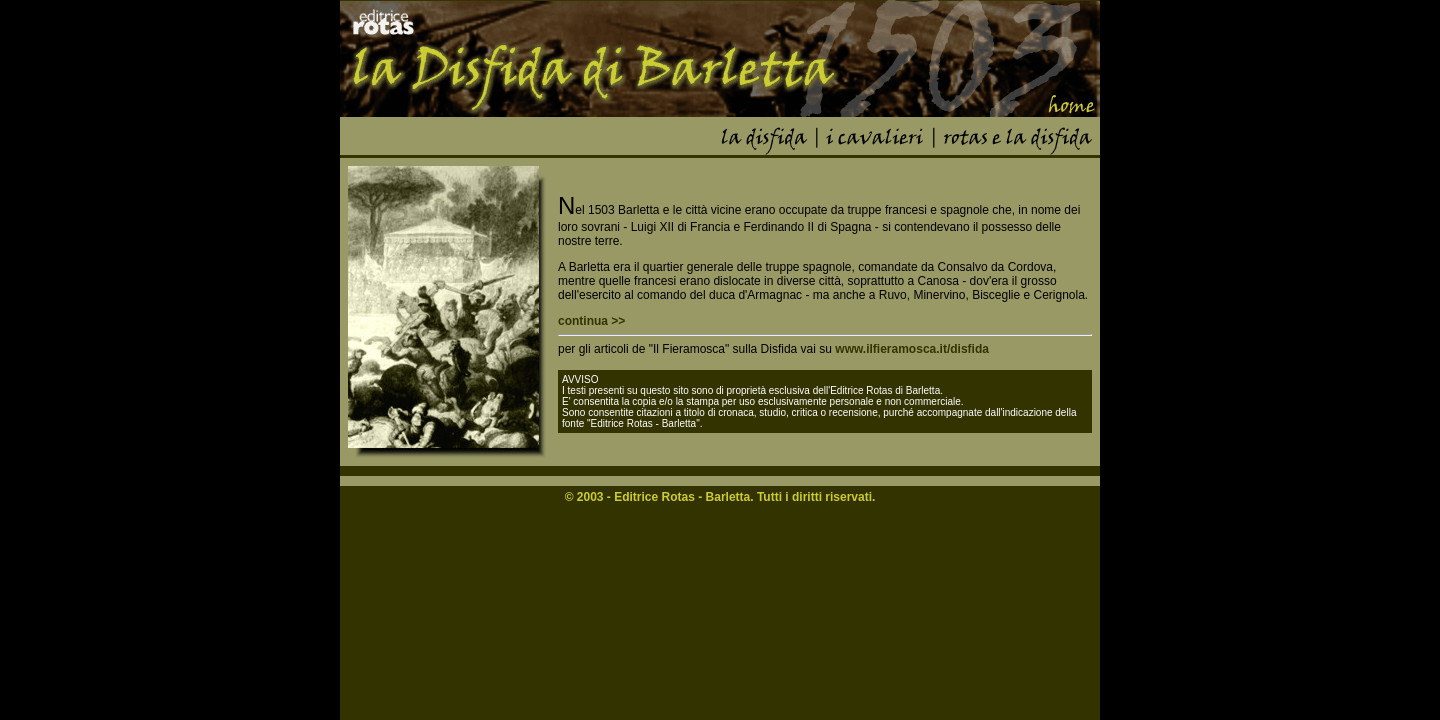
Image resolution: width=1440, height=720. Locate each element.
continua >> (591, 321)
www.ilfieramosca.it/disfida (912, 349)
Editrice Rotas (654, 497)
